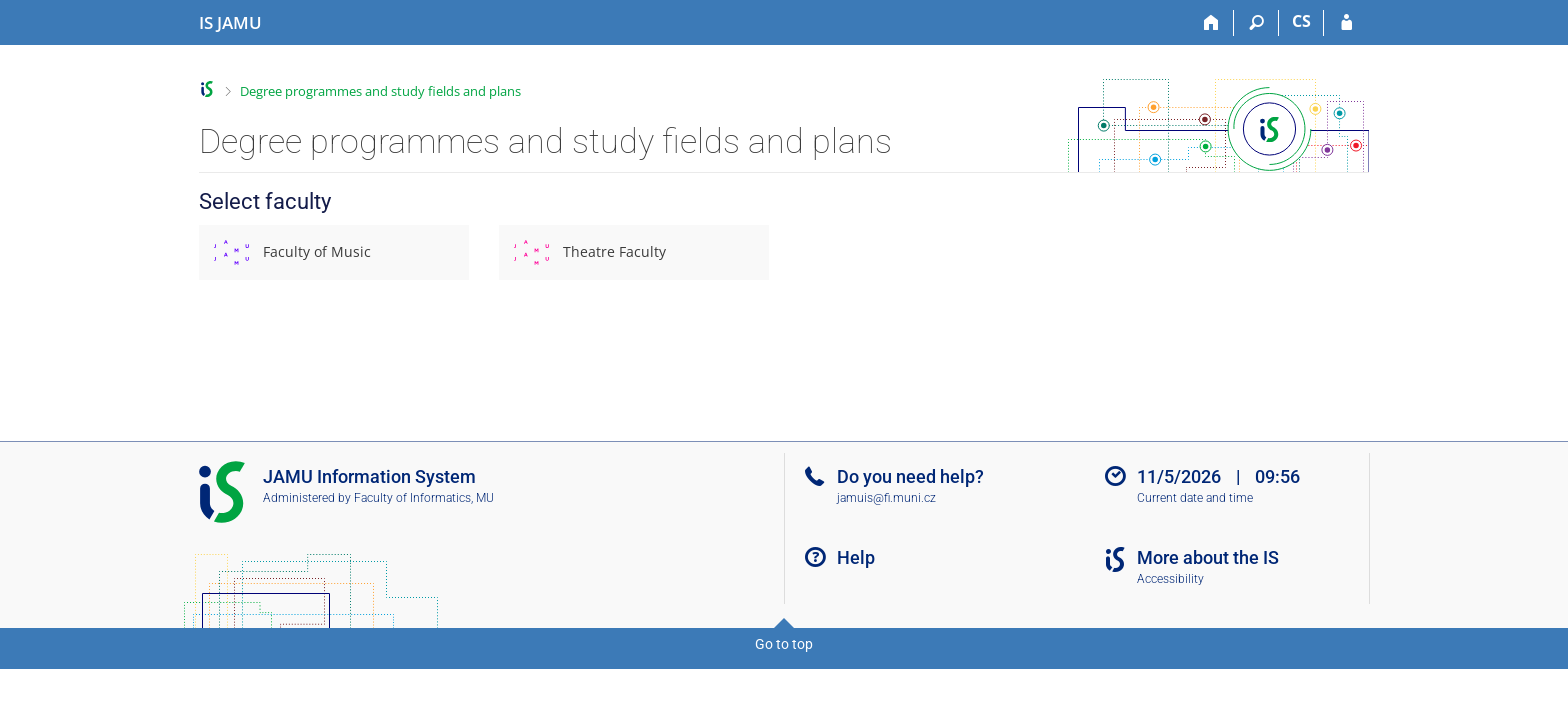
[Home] (1211, 23)
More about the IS (1208, 557)
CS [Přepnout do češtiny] (1301, 21)
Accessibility (1170, 579)
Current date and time (1195, 498)
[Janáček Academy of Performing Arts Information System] (230, 23)
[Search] (1256, 23)
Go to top (784, 644)
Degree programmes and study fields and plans (380, 91)
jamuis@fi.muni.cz (886, 498)
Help (856, 557)
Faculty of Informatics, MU (424, 498)
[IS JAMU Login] (1346, 23)
